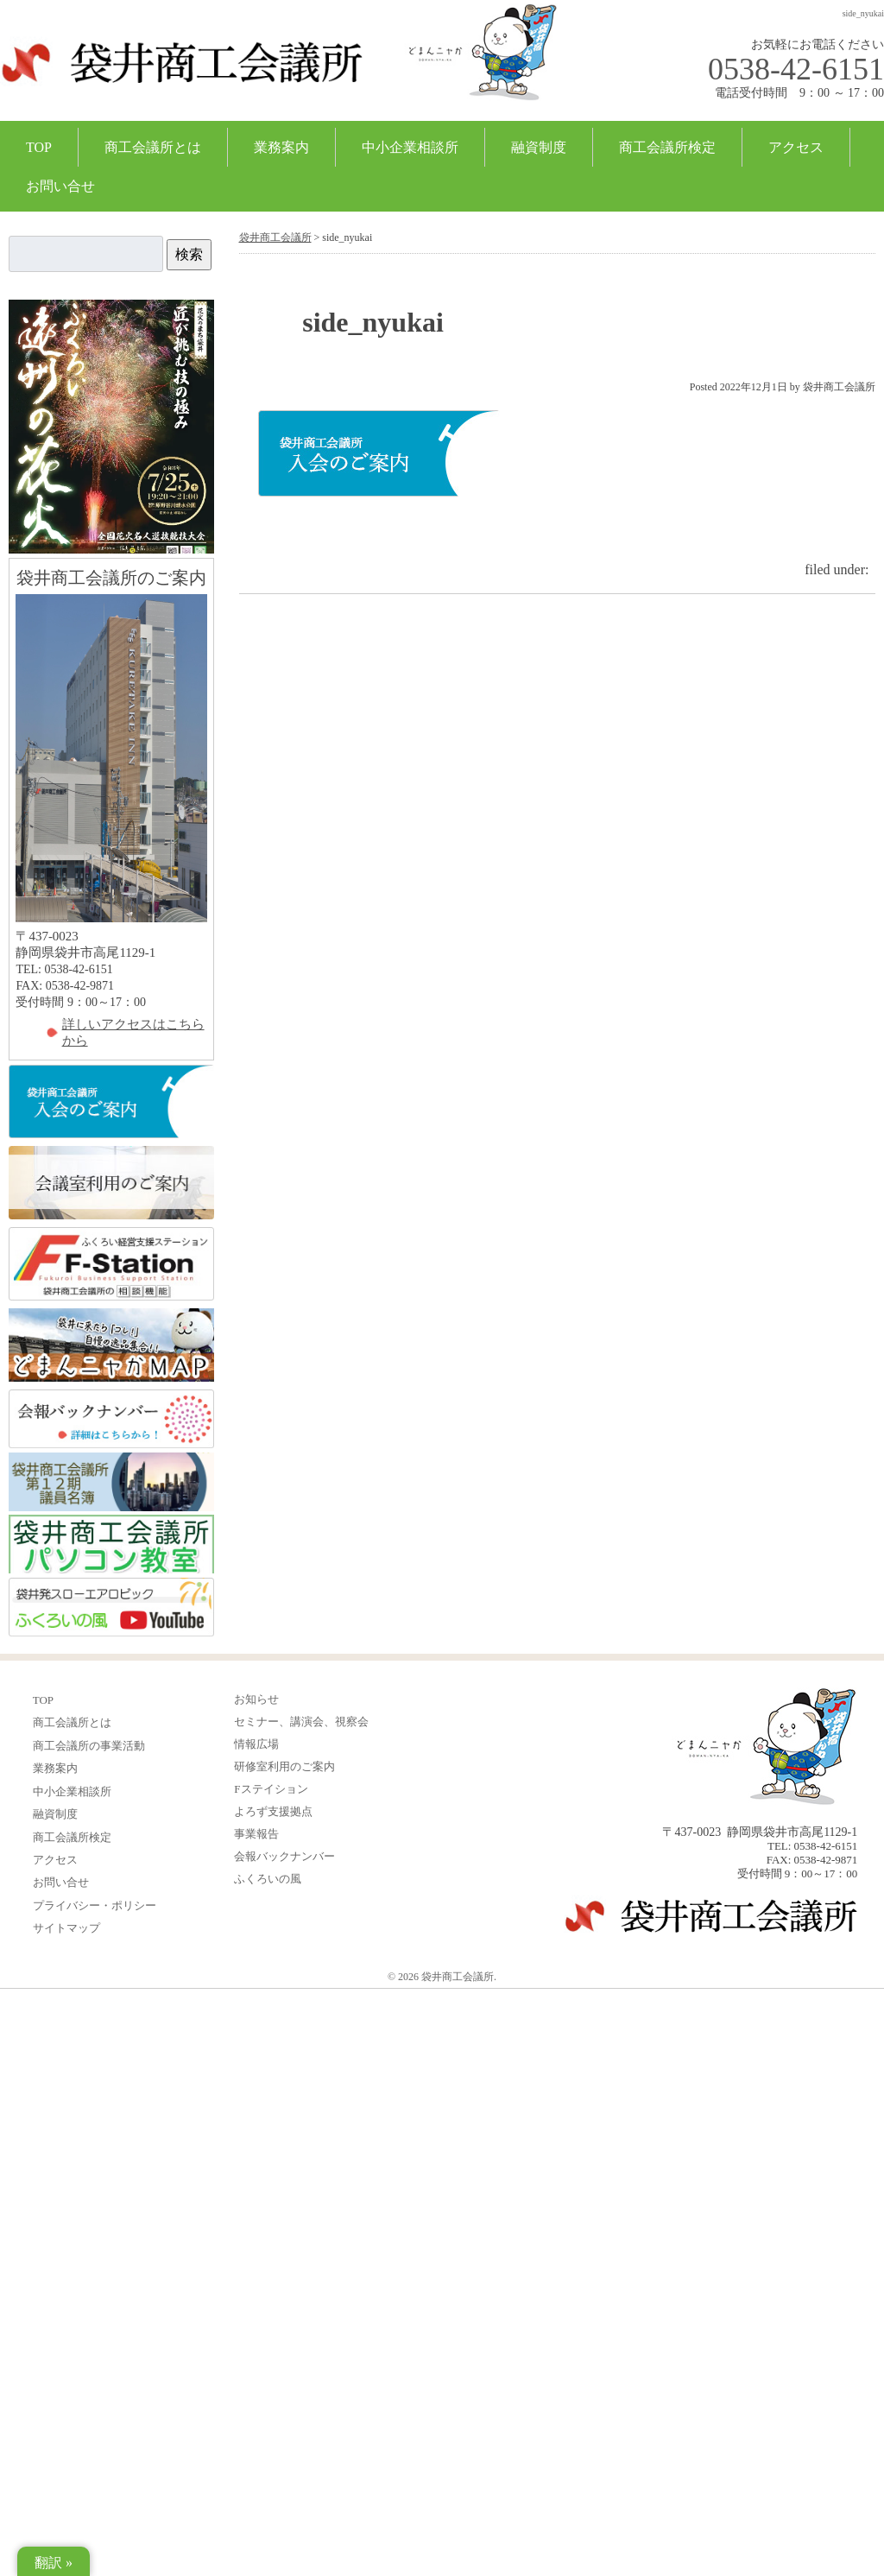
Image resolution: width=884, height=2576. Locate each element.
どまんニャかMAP (111, 1345)
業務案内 (281, 147)
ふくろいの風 (111, 1607)
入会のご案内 (111, 1102)
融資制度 (538, 147)
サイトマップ (66, 1927)
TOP (39, 147)
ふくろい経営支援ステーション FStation (111, 1264)
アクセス (796, 147)
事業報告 (256, 1833)
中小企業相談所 (410, 147)
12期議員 (111, 1482)
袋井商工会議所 (181, 72)
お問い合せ (60, 186)
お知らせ (256, 1699)
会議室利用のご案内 (111, 1183)
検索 (189, 254)
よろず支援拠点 (273, 1811)
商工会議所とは (152, 147)
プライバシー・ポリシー (94, 1905)
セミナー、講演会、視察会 (301, 1721)
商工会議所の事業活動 (89, 1745)
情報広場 (256, 1743)
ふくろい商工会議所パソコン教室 (111, 1544)
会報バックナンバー (111, 1418)
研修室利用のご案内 (284, 1766)
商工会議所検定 (667, 147)
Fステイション (270, 1788)
